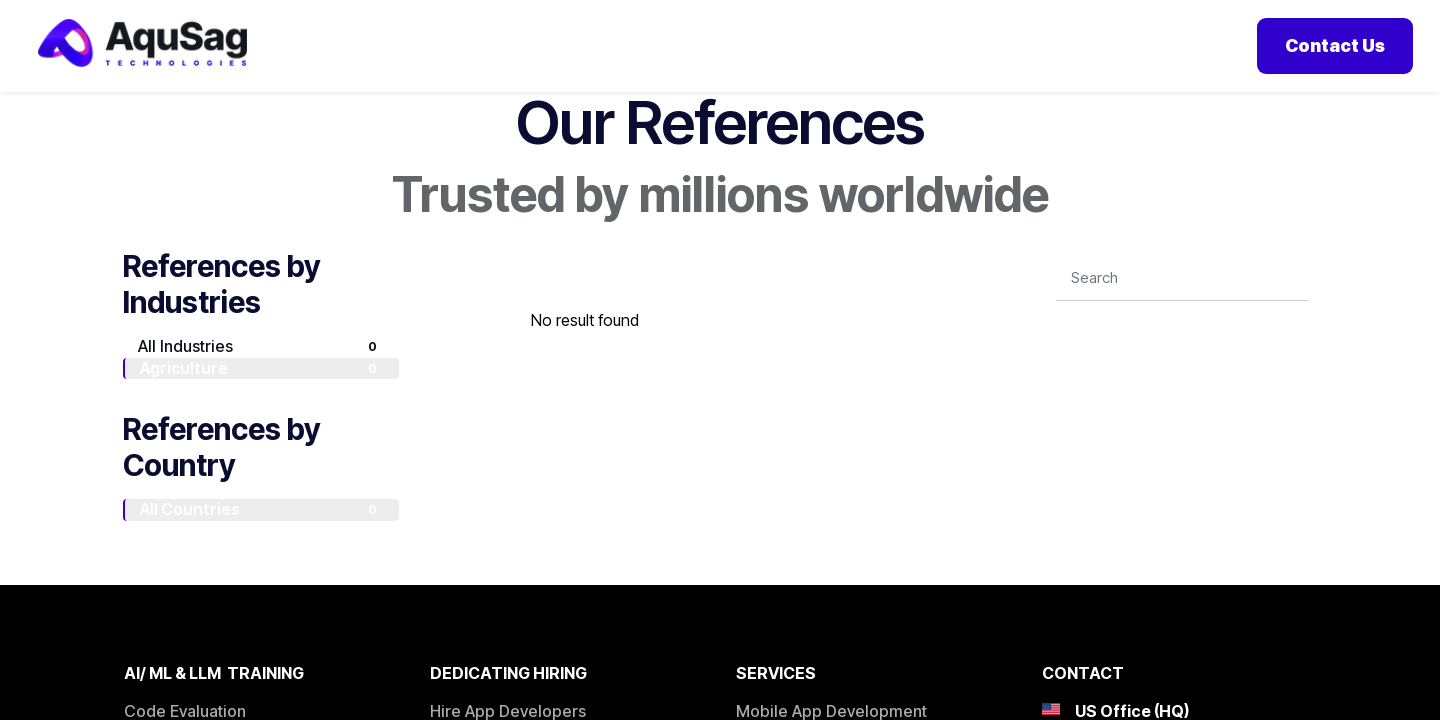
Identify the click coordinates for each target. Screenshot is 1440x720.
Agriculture (262, 392)
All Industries (261, 370)
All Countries (262, 534)
